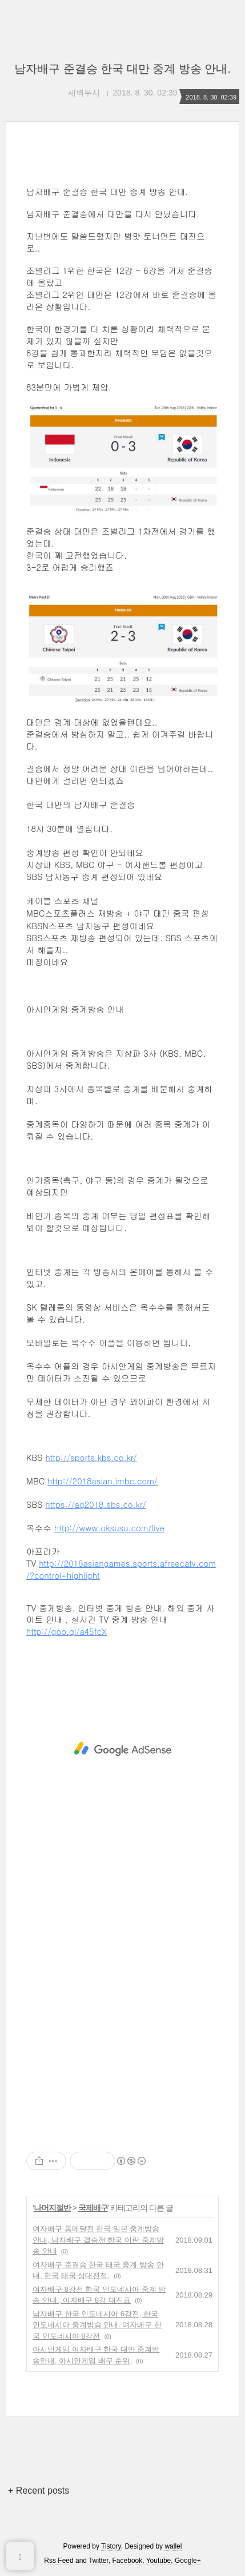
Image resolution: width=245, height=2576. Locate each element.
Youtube (158, 2561)
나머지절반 (52, 2207)
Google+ (188, 2561)
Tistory (111, 2546)
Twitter (99, 2561)
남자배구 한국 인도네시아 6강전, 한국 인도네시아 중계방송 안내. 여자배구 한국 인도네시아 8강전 (97, 2325)
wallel (173, 2546)
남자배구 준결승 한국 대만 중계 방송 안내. (122, 68)
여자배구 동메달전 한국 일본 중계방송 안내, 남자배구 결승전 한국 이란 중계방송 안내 (98, 2239)
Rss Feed (58, 2561)
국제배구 (93, 2207)
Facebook (128, 2561)
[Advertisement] (122, 1749)
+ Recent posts (38, 2490)
